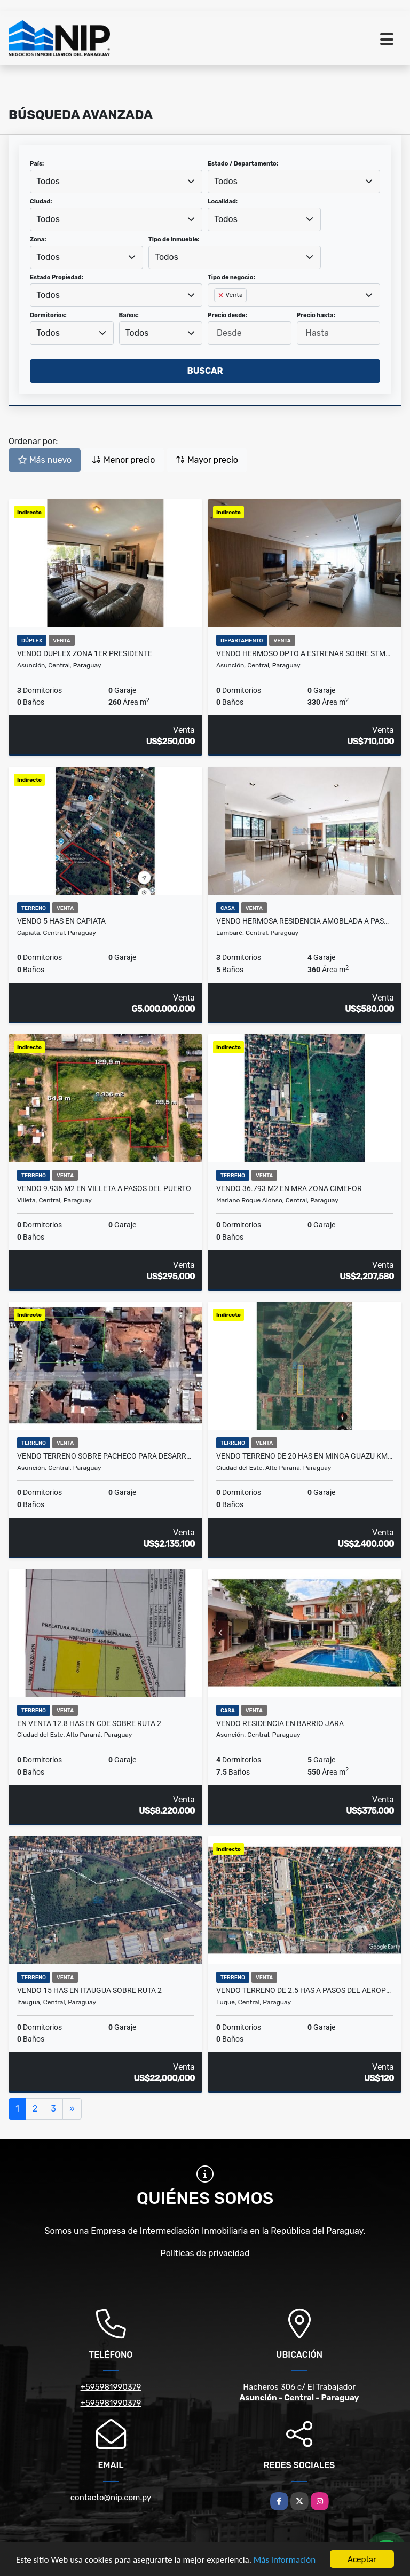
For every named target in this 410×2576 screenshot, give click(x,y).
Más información (285, 2559)
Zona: (38, 239)
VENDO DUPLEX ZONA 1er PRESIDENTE (84, 653)
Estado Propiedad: (56, 277)
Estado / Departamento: (243, 163)
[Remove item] (221, 295)
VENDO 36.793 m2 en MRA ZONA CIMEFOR (289, 1188)
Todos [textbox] (48, 181)
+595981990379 (111, 2387)
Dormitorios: (48, 315)
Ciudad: (41, 201)
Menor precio (123, 460)
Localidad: (223, 201)
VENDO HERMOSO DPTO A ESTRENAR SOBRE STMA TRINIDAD (304, 653)
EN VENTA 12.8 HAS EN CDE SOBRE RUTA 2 (89, 1723)
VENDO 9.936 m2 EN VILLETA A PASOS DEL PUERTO (104, 1188)
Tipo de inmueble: (173, 239)
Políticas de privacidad (205, 2253)
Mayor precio (207, 460)
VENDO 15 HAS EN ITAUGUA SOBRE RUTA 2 (89, 1990)
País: (37, 163)
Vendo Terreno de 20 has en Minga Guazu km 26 (304, 1456)
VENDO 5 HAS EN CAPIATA (61, 921)
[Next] (72, 2109)
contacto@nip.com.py (110, 2497)
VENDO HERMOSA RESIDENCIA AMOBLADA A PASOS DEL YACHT (304, 921)
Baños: (129, 315)
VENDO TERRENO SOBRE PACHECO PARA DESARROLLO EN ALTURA (105, 1456)
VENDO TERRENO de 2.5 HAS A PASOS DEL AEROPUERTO (304, 1990)
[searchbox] (217, 312)
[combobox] (116, 181)
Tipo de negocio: (231, 277)
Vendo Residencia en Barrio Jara (280, 1723)
